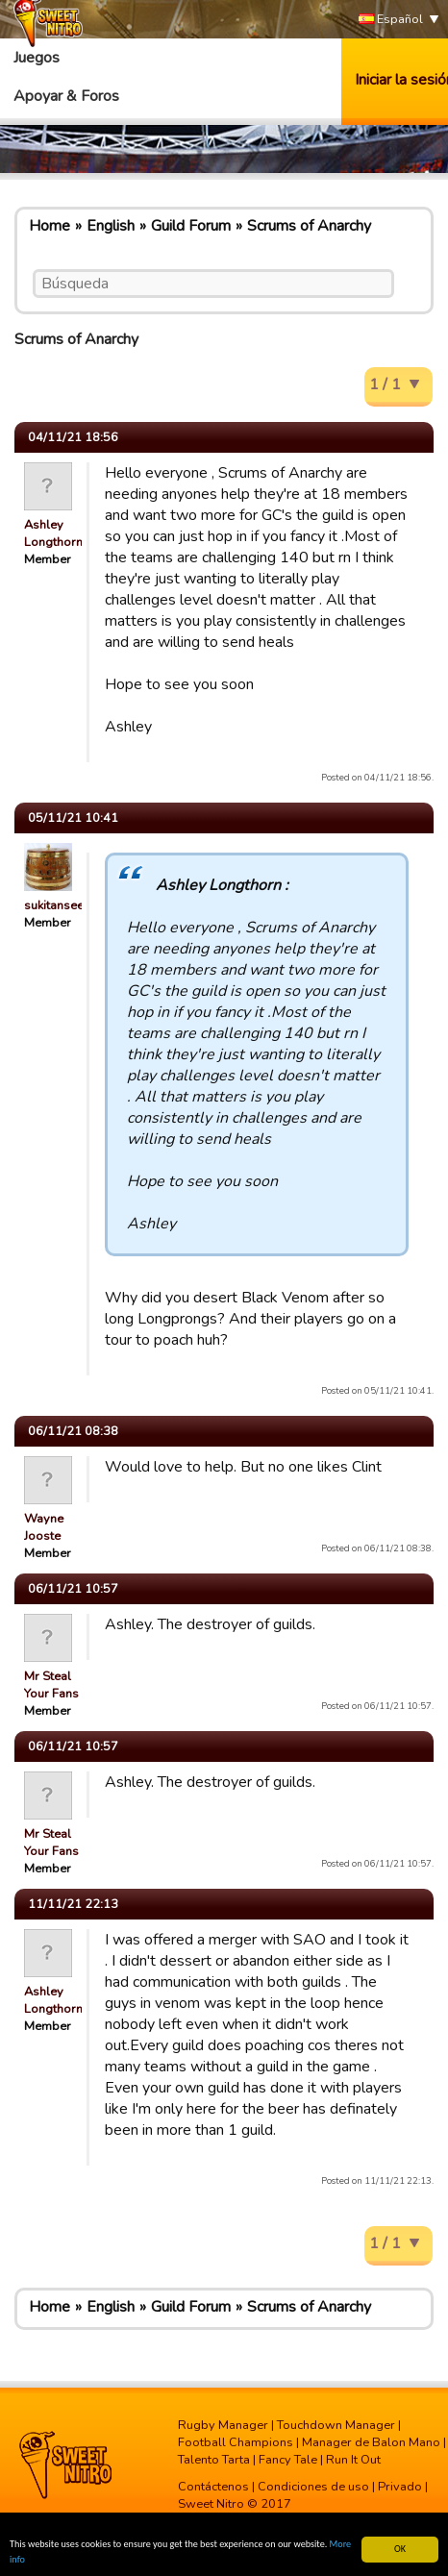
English (111, 225)
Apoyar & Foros (66, 96)
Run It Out (353, 2459)
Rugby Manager (223, 2425)
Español (391, 20)
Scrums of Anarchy (309, 225)
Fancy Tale (288, 2459)
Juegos (36, 57)
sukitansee (54, 905)
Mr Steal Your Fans (51, 1685)
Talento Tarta (214, 2459)
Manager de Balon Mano (371, 2442)
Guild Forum (191, 225)
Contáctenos (213, 2486)
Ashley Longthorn (53, 533)
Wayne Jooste (43, 1527)
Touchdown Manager (336, 2425)
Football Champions (235, 2442)
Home (49, 225)
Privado (400, 2486)
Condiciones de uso (313, 2486)
